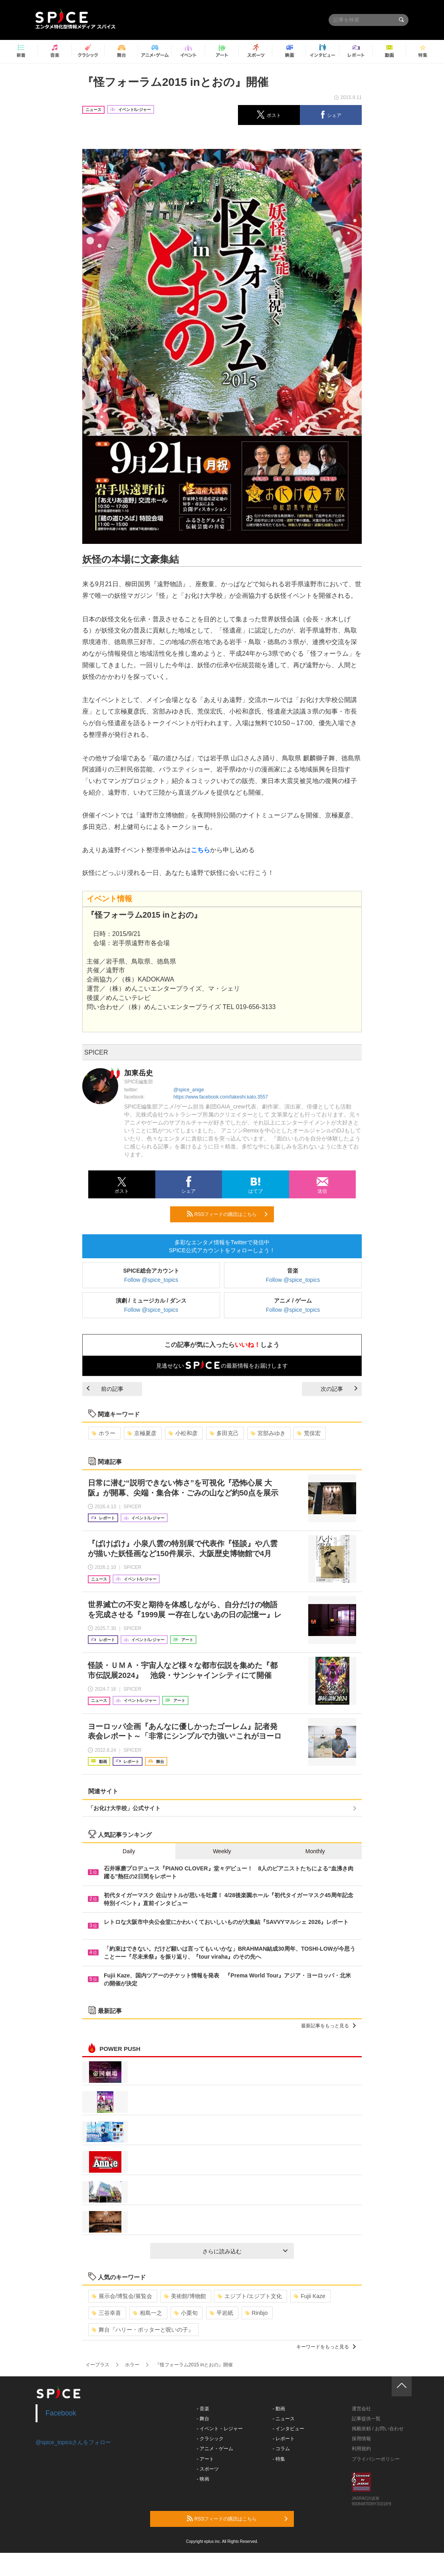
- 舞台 (203, 2418)
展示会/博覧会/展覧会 (122, 2296)
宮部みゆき (268, 1433)
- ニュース (284, 2418)
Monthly (315, 1851)
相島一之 (147, 2313)
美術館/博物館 (185, 2296)
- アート (205, 2459)
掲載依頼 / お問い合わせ (378, 2428)
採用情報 (361, 2438)
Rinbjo (256, 2313)
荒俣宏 (309, 1433)
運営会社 (361, 2408)
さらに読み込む (244, 2251)
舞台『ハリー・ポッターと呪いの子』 (143, 2329)
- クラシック (210, 2438)
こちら (200, 850)
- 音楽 (203, 2408)
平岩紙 (221, 2313)
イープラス (97, 2365)
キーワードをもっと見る (326, 2347)
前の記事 (105, 1389)
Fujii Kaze (309, 2296)
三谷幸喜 (106, 2313)
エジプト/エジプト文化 (250, 2296)
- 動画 (279, 2408)
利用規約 (361, 2448)
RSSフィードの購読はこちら (227, 1214)
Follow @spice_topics (151, 1280)
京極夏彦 (142, 1433)
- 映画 (203, 2479)
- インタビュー (288, 2428)
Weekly (222, 1851)
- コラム (281, 2448)
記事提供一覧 (366, 2418)
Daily (129, 1851)
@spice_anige (188, 1090)
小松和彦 (183, 1433)
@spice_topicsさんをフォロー (73, 2442)
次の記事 (339, 1389)
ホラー (103, 1433)
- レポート (284, 2438)
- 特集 (279, 2459)
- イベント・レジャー (220, 2428)
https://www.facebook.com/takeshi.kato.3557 (220, 1097)
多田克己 (224, 1433)
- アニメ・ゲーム (215, 2448)
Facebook (61, 2413)
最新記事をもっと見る (328, 2026)
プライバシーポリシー (376, 2459)
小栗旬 (186, 2313)
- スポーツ (208, 2469)
